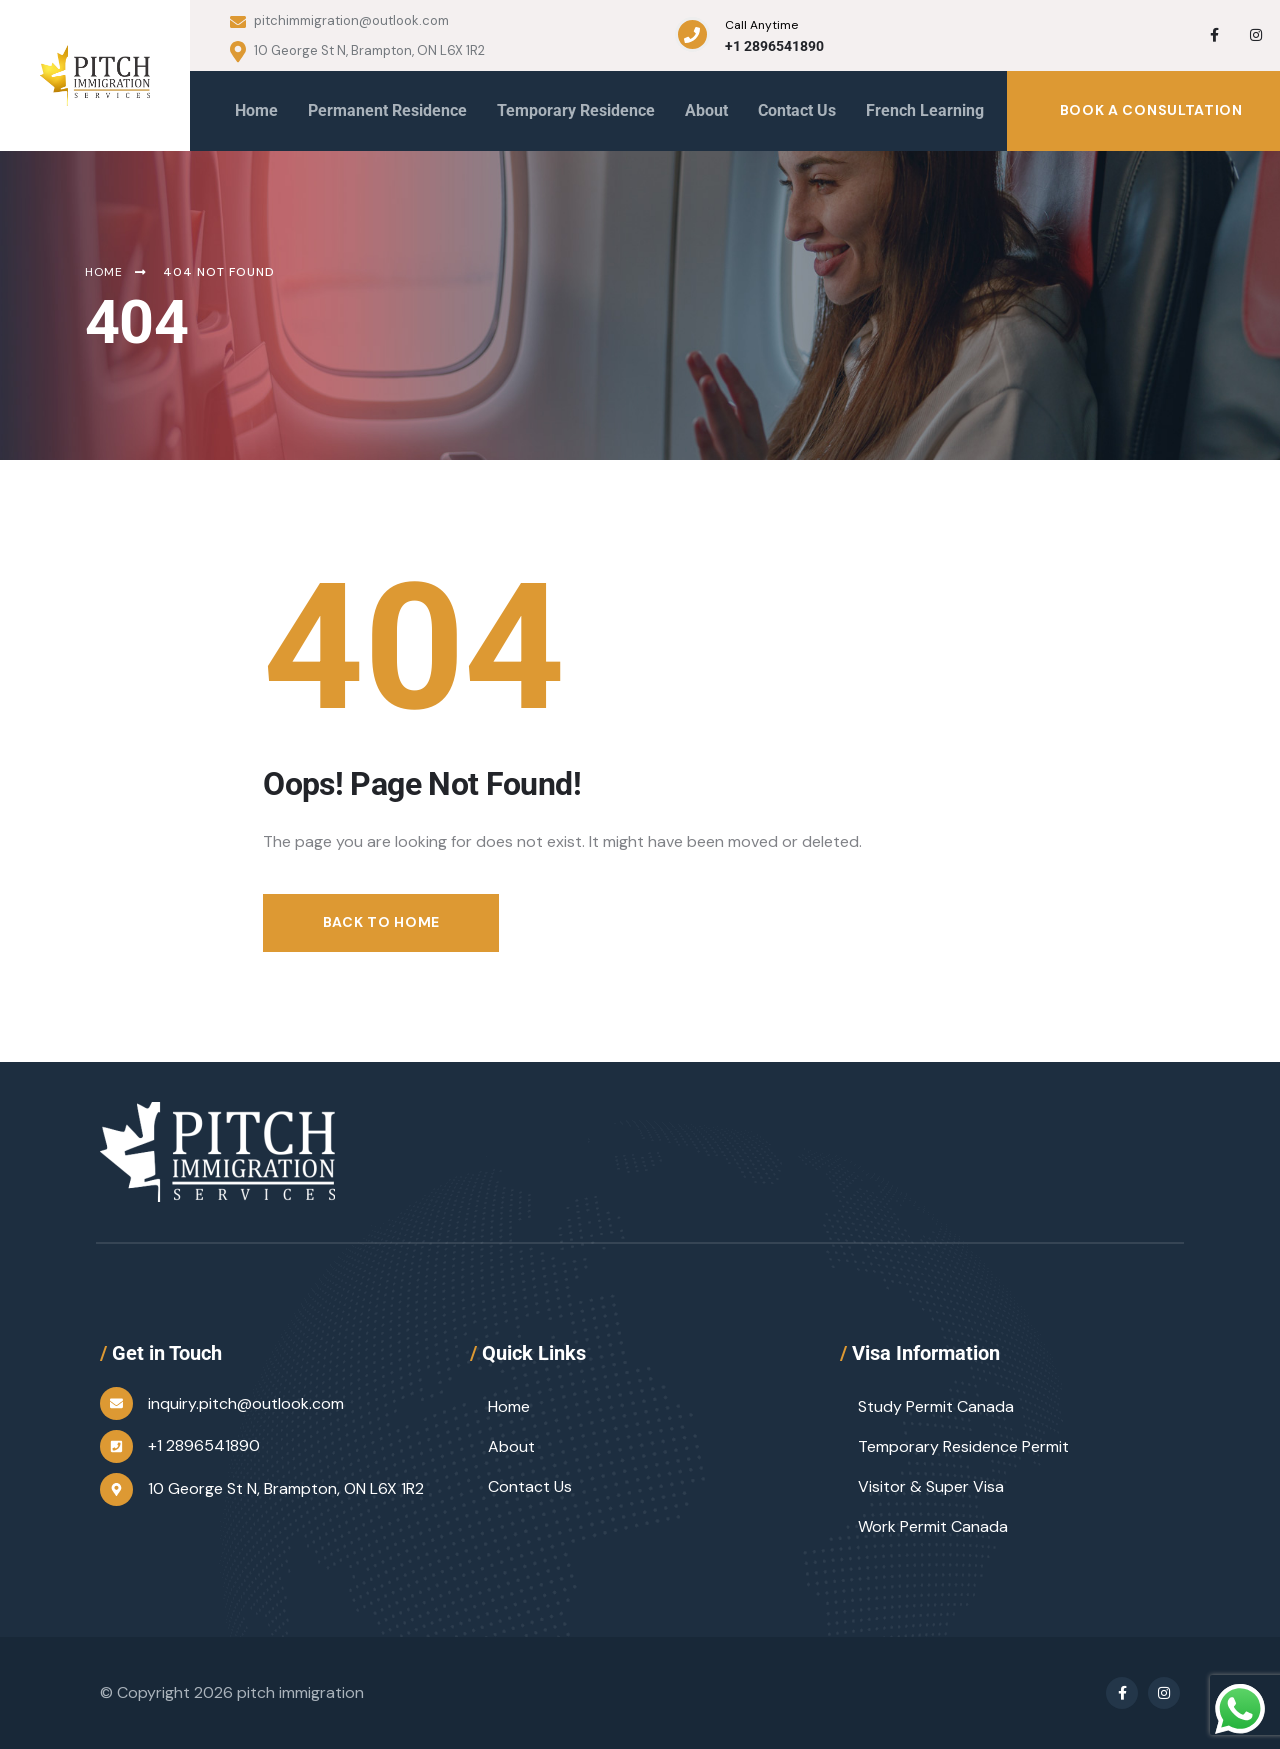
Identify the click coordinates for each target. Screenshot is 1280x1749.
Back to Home (381, 922)
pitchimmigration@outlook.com (339, 21)
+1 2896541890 (774, 46)
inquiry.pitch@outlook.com (246, 1403)
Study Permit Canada (936, 1406)
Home (509, 1406)
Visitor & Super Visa (931, 1486)
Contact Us (530, 1486)
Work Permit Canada (933, 1526)
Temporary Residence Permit (963, 1446)
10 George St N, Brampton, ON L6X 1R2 (357, 51)
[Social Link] (1214, 35)
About (511, 1446)
